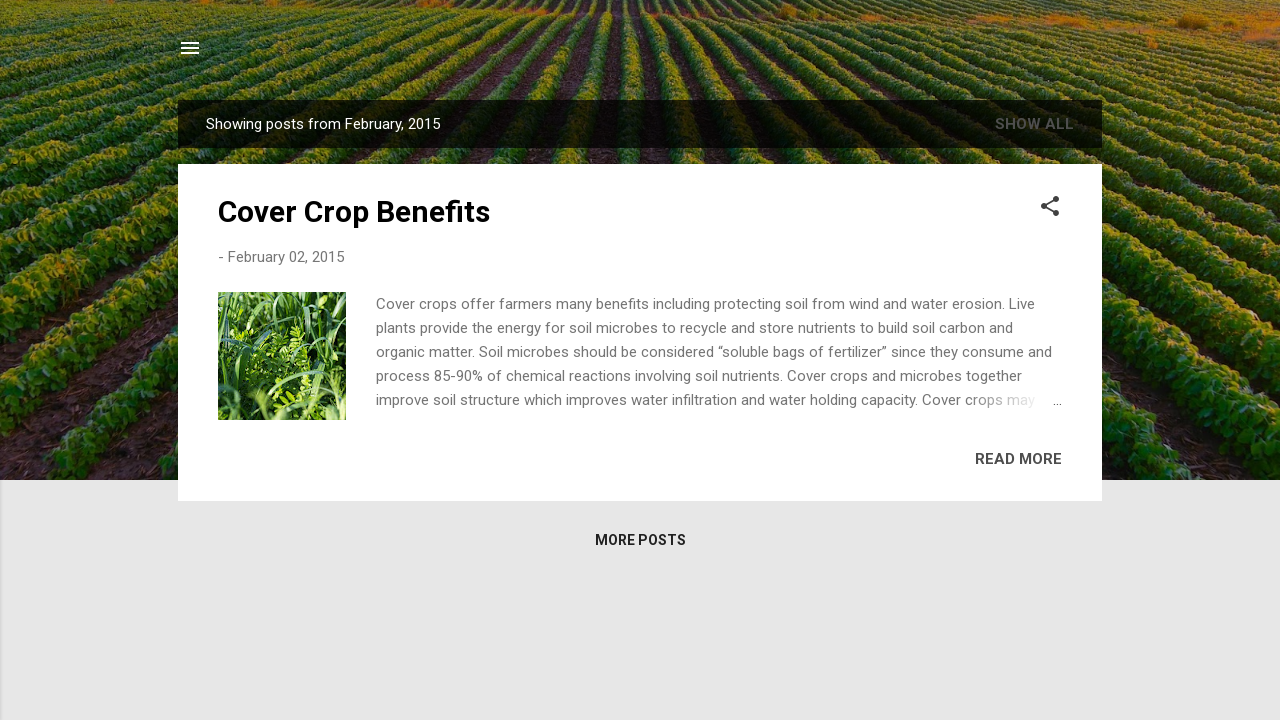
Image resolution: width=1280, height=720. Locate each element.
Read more (1018, 459)
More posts (640, 540)
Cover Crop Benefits (354, 211)
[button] (1050, 209)
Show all (1034, 124)
